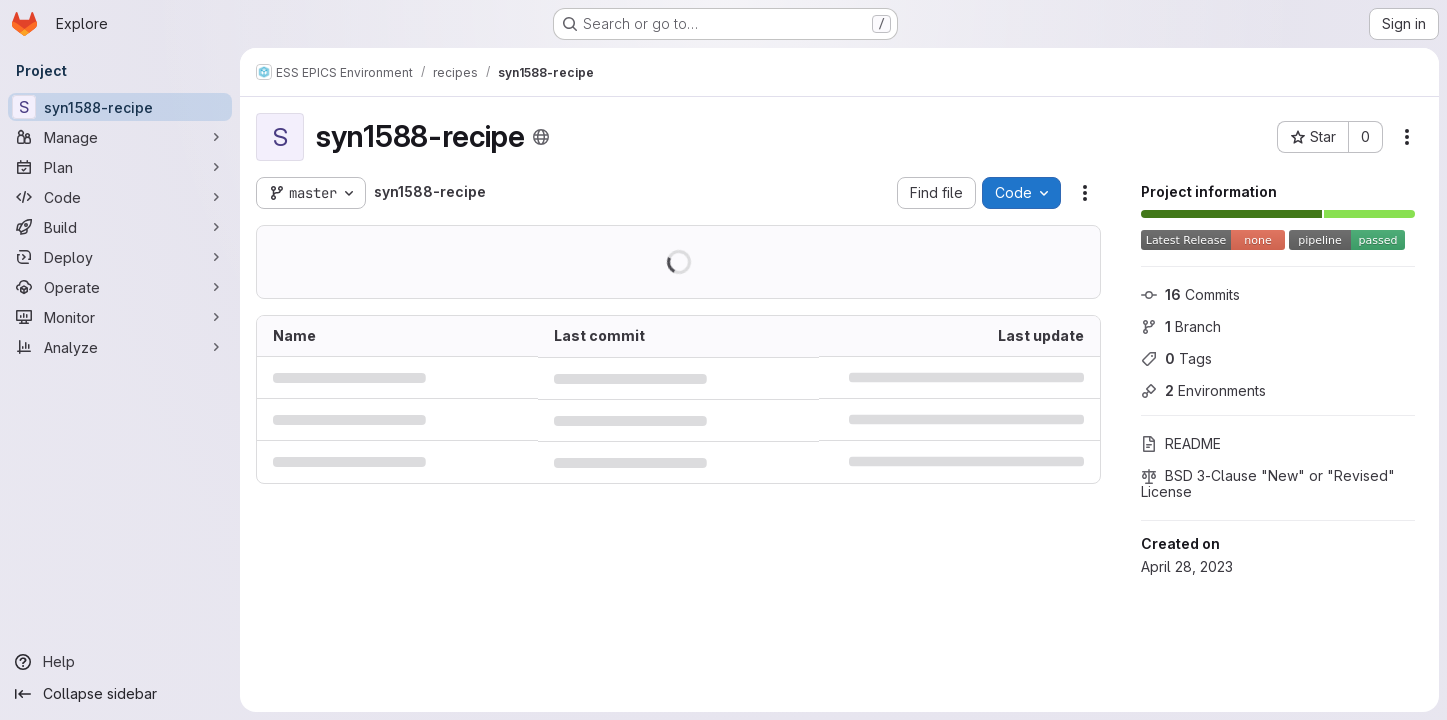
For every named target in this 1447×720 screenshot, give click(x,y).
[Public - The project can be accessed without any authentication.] (541, 137)
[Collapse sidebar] (120, 694)
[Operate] (120, 287)
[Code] (120, 197)
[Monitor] (120, 317)
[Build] (120, 227)
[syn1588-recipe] (120, 107)
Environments (1203, 390)
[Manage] (120, 137)
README (1181, 443)
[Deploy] (120, 257)
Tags (1176, 358)
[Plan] (120, 167)
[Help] (120, 662)
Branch (1181, 326)
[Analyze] (120, 347)
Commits (1190, 294)
